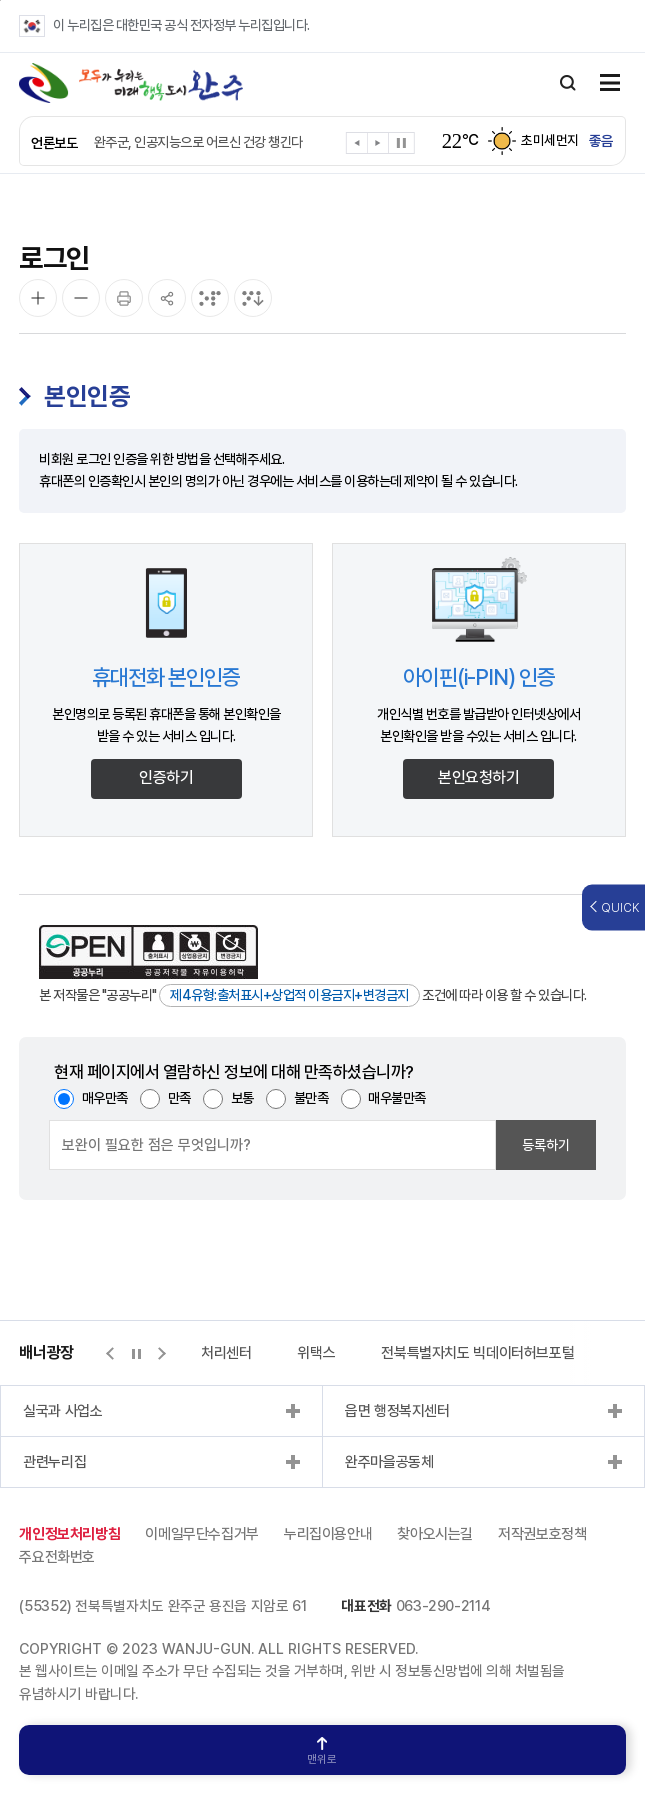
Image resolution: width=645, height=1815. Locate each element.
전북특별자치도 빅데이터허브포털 (477, 1353)
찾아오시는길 (435, 1534)
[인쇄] (124, 298)
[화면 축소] (81, 298)
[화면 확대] (38, 298)
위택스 (316, 1353)
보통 (242, 1098)
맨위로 (322, 1751)
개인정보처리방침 (69, 1534)
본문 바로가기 (0, 0)
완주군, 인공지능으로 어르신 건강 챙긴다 (198, 142)
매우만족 (105, 1098)
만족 (179, 1098)
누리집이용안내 (328, 1534)
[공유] (167, 298)
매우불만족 (397, 1098)
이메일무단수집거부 (202, 1534)
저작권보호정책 (542, 1534)
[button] (357, 146)
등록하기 (546, 1145)
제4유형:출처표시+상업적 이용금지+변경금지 (289, 995)
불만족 (311, 1098)
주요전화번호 (57, 1557)
